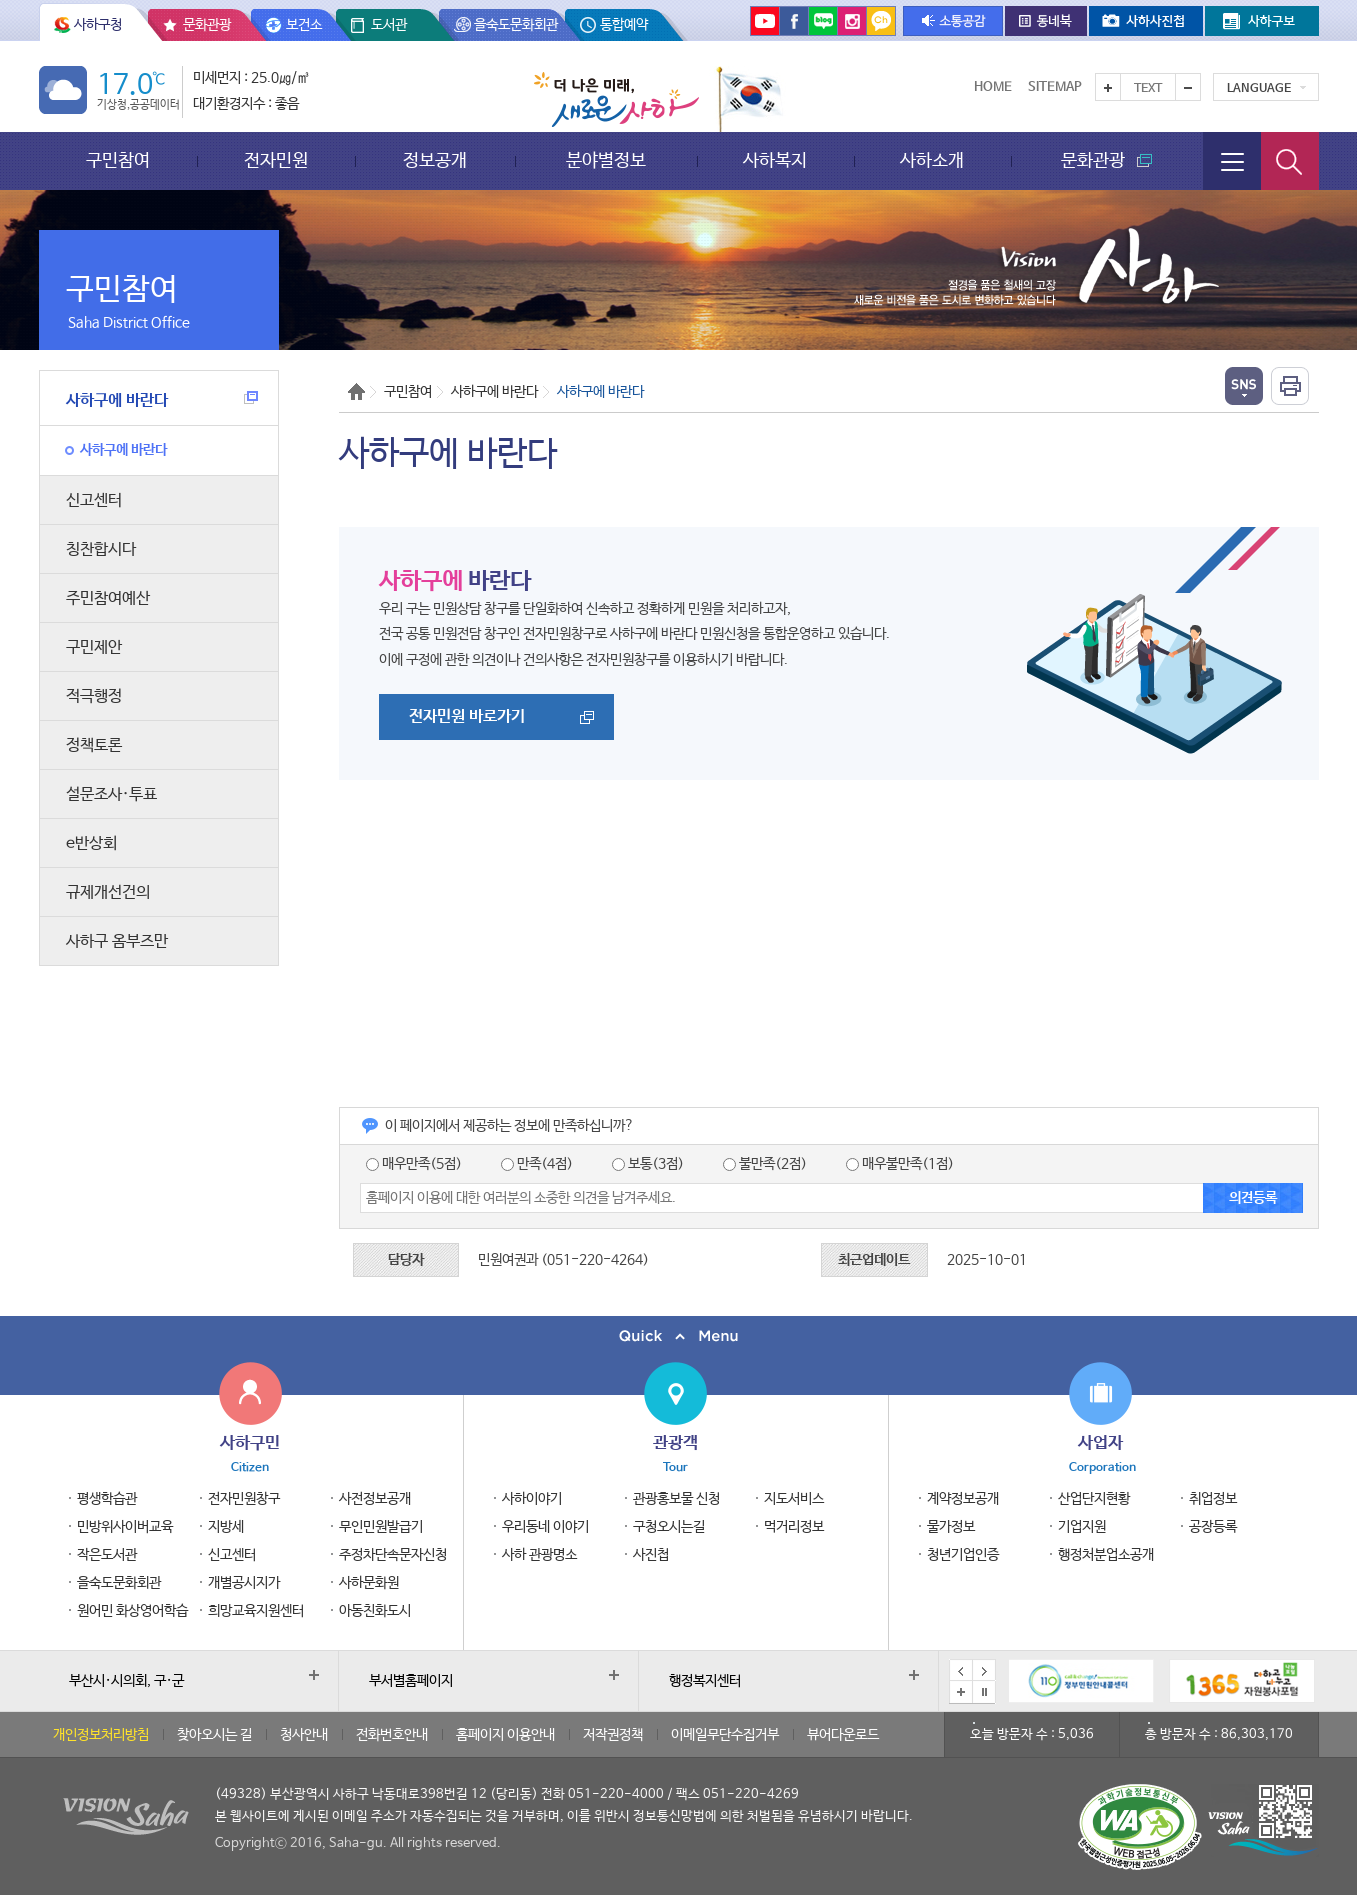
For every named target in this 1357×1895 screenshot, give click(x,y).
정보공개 (435, 160)
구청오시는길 (669, 1527)
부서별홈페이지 (411, 1681)
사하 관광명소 (539, 1555)
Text (1148, 89)
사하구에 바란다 (162, 400)
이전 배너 (961, 1671)
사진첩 (651, 1555)
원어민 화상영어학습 (132, 1611)
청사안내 (304, 1735)
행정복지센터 (705, 1681)
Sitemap (1055, 87)
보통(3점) (648, 1164)
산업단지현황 (1094, 1499)
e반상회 (91, 843)
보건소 (304, 25)
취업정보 (1213, 1499)
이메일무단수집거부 (725, 1735)
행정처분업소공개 (1106, 1555)
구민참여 (118, 160)
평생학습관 (107, 1499)
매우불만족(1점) (900, 1164)
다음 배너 (984, 1671)
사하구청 (98, 25)
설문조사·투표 (111, 794)
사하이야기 (532, 1499)
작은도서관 (107, 1555)
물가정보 (951, 1527)
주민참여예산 (108, 598)
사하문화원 (369, 1583)
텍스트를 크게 (1108, 87)
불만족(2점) (765, 1164)
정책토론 (94, 745)
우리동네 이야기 (545, 1527)
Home (993, 87)
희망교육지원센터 (256, 1611)
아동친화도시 (375, 1611)
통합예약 (624, 25)
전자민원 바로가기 (467, 716)
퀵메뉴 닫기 (678, 1336)
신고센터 (94, 500)
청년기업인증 (963, 1555)
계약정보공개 (963, 1499)
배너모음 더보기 (961, 1692)
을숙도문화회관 (516, 25)
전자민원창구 (244, 1499)
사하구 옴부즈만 (117, 941)
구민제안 (94, 647)
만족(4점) (537, 1164)
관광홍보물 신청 (676, 1499)
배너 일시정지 (984, 1692)
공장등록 (1213, 1527)
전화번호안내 (392, 1735)
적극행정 (94, 696)
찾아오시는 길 (214, 1735)
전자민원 (276, 160)
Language (1259, 89)
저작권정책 (613, 1735)
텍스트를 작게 (1188, 87)
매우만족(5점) (414, 1164)
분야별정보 (606, 160)
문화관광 (207, 25)
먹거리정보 (794, 1527)
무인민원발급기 (381, 1527)
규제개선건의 (108, 892)
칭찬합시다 (101, 549)
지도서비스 (794, 1499)
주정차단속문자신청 (393, 1555)
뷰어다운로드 (843, 1735)
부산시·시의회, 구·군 (126, 1681)
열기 (1244, 386)
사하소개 (932, 160)
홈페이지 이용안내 (505, 1735)
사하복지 (775, 160)
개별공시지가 (244, 1583)
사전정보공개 (375, 1499)
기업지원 (1082, 1527)
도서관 (389, 25)
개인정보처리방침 (101, 1735)
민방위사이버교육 (125, 1527)
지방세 (226, 1527)
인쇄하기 (1290, 386)
